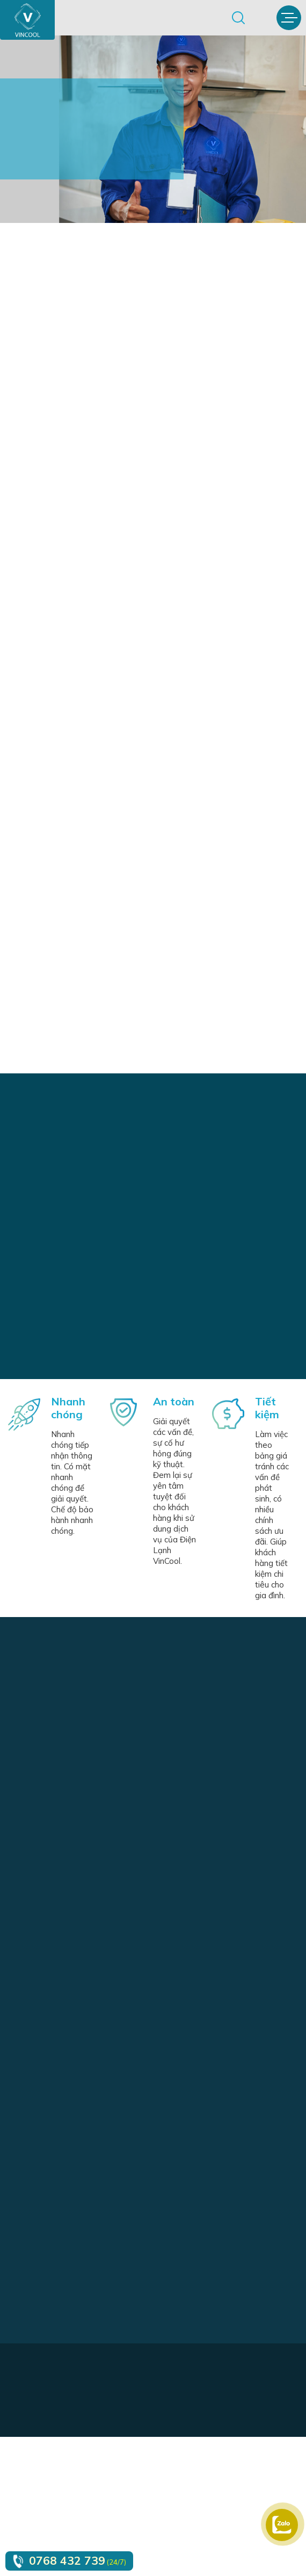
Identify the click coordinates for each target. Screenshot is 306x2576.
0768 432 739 (67, 2560)
